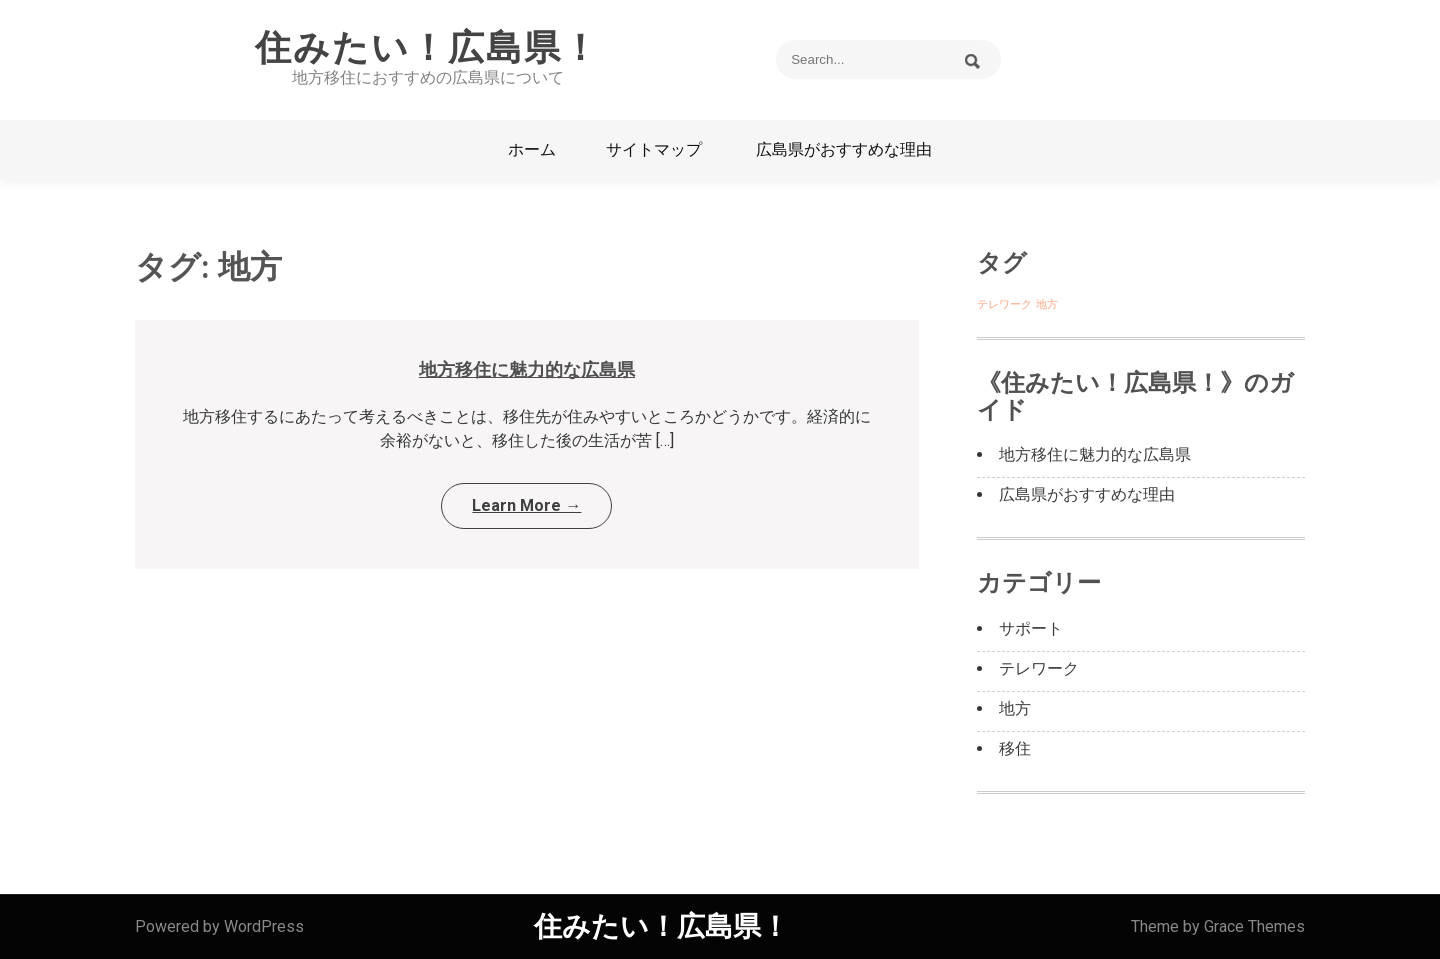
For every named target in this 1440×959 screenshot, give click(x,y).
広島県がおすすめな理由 (844, 149)
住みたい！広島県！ (427, 48)
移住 (1015, 748)
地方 (1015, 708)
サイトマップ (654, 149)
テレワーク (1039, 668)
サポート (1031, 628)
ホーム (532, 149)
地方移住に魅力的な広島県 (527, 369)
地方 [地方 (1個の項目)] (1047, 304)
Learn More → (526, 505)
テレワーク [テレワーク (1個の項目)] (1004, 304)
